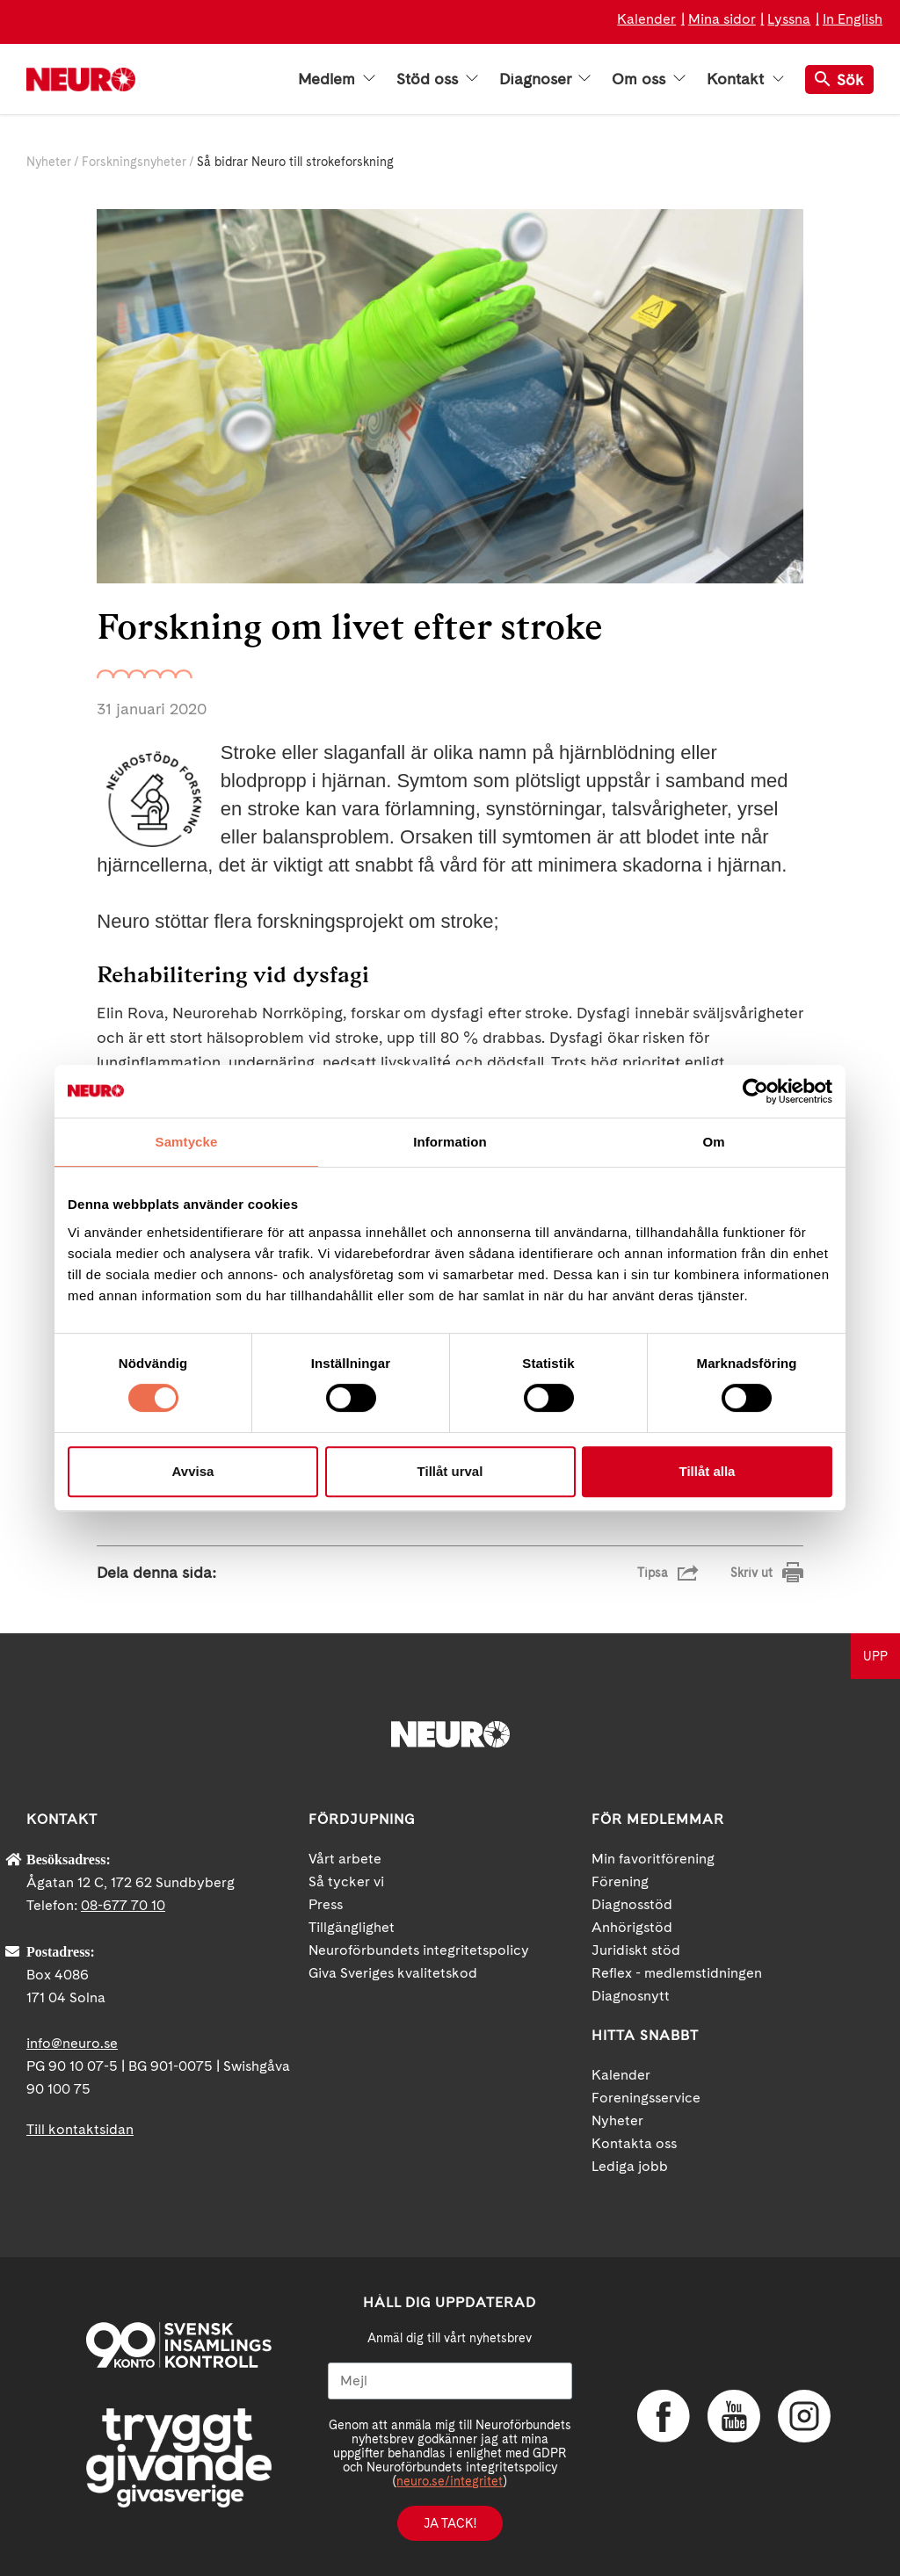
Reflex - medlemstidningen (677, 1973)
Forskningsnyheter (134, 162)
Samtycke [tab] (187, 1141)
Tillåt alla (707, 1471)
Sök (839, 79)
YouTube (734, 2416)
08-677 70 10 (123, 1905)
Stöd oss (437, 79)
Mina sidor (722, 19)
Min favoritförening (653, 1858)
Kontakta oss (634, 2143)
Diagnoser (545, 79)
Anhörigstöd (632, 1927)
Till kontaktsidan (80, 2129)
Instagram (804, 2416)
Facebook (663, 2416)
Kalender (646, 19)
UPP (875, 1656)
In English (852, 19)
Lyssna (788, 19)
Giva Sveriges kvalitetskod (392, 1973)
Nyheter (48, 162)
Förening (620, 1881)
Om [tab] (713, 1141)
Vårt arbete (344, 1858)
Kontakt (745, 79)
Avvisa (193, 1471)
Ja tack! (450, 2523)
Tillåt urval (450, 1471)
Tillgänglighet (351, 1927)
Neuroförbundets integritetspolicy (418, 1950)
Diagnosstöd (632, 1904)
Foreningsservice (646, 2097)
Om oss (649, 79)
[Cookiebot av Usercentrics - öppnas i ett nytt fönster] (755, 1091)
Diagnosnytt (631, 1995)
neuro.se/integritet (449, 2481)
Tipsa (652, 1573)
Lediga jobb (630, 2166)
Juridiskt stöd (636, 1950)
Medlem (336, 79)
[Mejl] (450, 2381)
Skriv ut (751, 1573)
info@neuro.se (72, 2043)
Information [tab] (450, 1141)
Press (325, 1904)
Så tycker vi (346, 1881)
